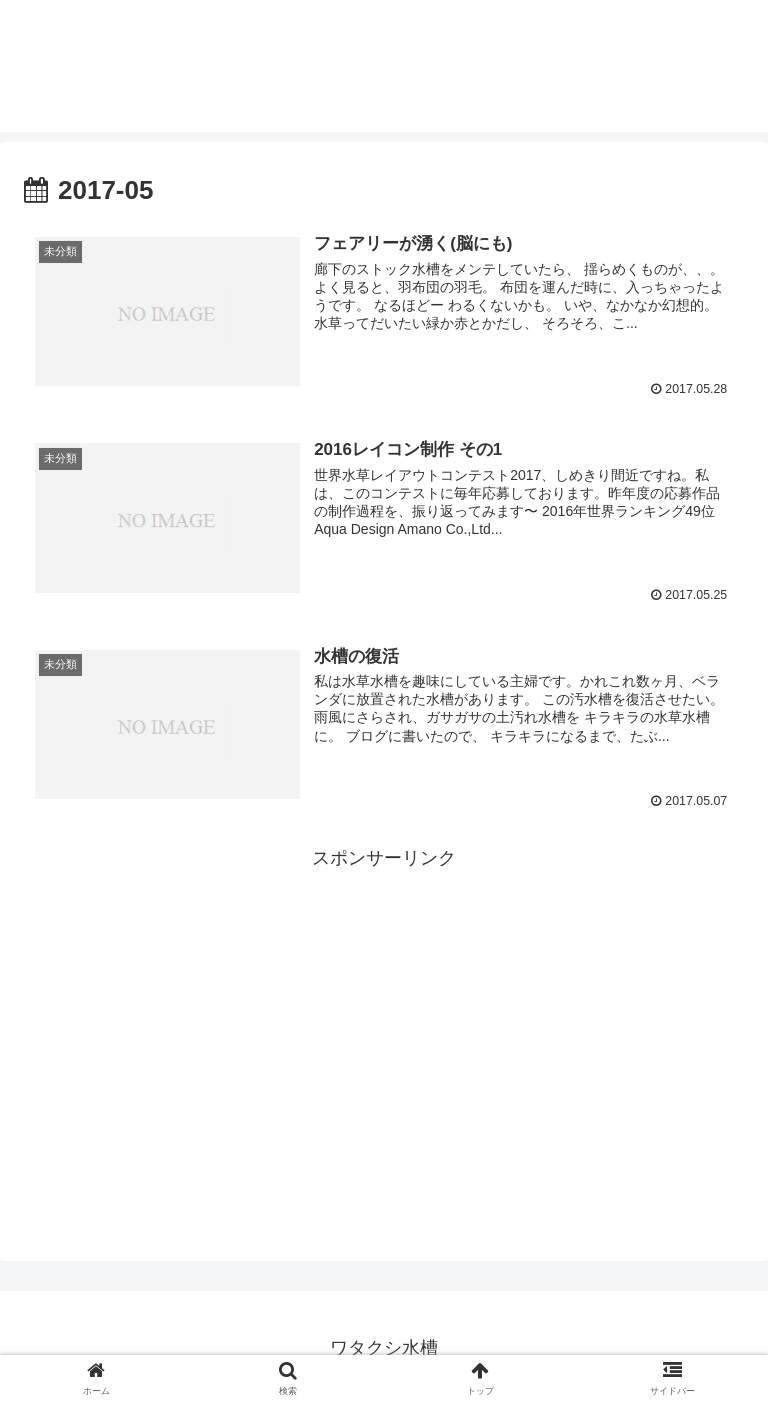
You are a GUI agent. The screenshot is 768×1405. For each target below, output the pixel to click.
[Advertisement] (384, 1013)
